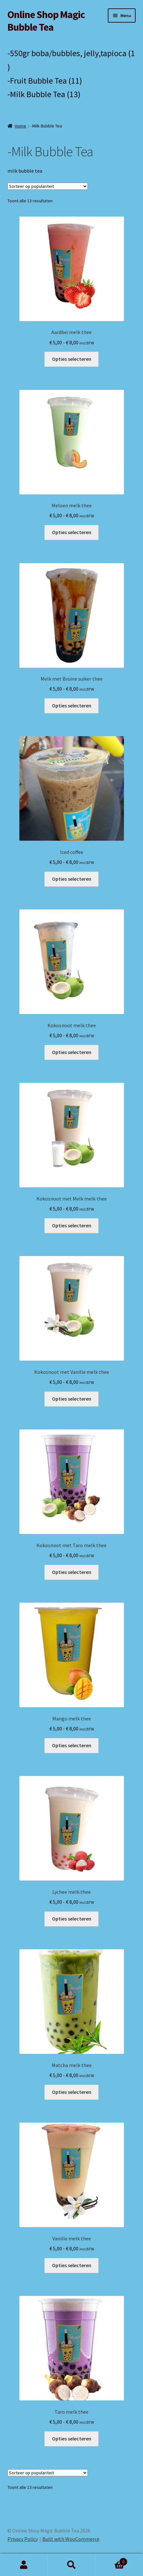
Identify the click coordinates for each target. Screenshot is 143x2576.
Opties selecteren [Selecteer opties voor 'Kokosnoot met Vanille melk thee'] (71, 1398)
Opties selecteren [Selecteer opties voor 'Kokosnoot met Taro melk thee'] (71, 1572)
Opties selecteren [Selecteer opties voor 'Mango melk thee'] (71, 1745)
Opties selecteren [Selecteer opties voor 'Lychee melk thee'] (71, 1918)
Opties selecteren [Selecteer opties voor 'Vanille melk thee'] (71, 2265)
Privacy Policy (22, 2539)
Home (20, 126)
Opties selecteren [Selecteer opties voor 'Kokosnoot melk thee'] (71, 1052)
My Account (24, 2565)
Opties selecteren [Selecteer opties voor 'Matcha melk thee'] (71, 2092)
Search (72, 2565)
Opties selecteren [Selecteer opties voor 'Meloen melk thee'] (71, 532)
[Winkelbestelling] (47, 186)
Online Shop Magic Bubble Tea (46, 21)
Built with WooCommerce (70, 2539)
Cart (111, 2560)
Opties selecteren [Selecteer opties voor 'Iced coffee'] (71, 879)
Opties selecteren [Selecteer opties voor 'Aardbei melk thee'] (71, 359)
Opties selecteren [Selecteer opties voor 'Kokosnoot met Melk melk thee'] (71, 1225)
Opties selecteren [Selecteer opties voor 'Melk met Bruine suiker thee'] (71, 705)
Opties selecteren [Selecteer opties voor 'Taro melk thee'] (71, 2438)
